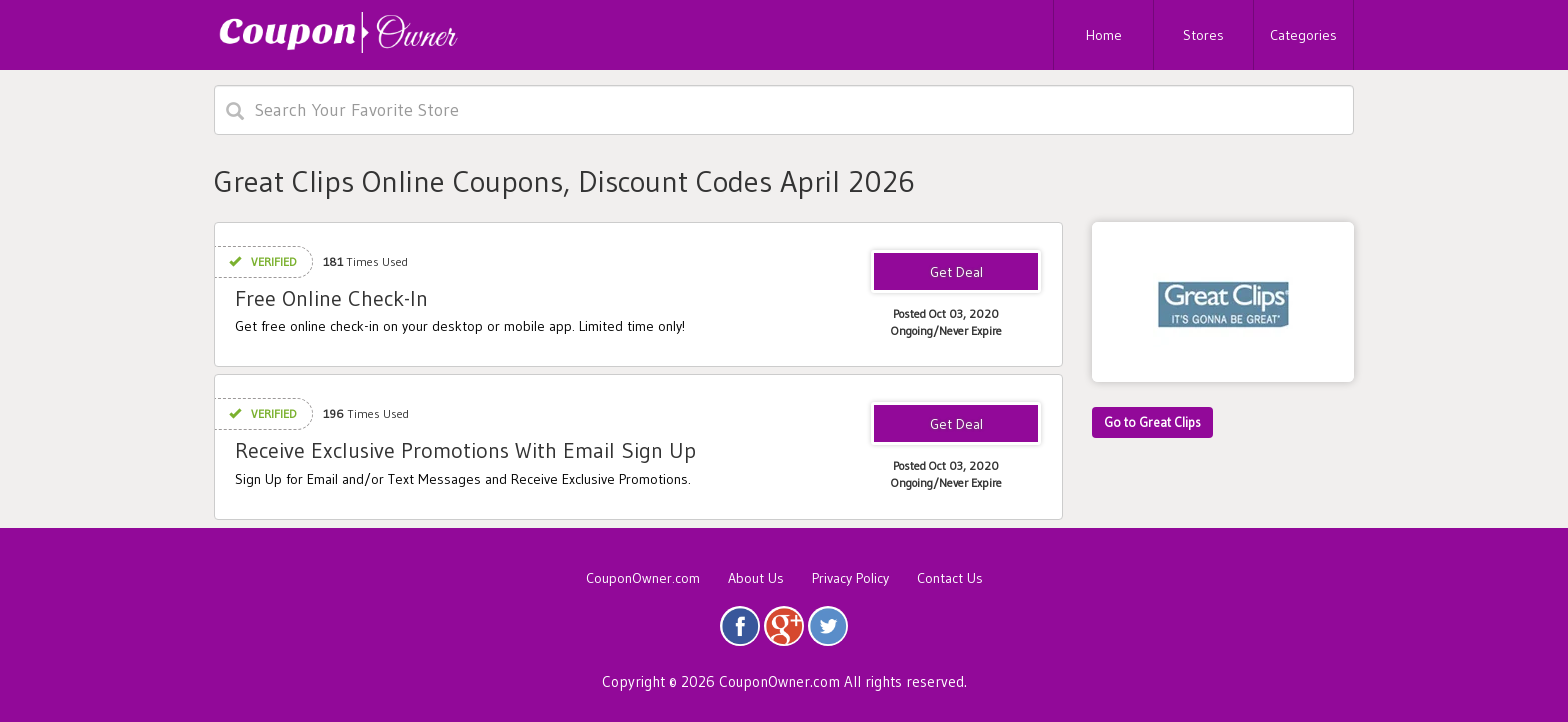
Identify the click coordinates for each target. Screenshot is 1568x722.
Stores (1203, 35)
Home (1104, 35)
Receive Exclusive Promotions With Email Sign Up (465, 450)
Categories (1303, 35)
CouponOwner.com (643, 578)
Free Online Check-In (331, 298)
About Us (756, 578)
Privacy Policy (850, 578)
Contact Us (950, 578)
